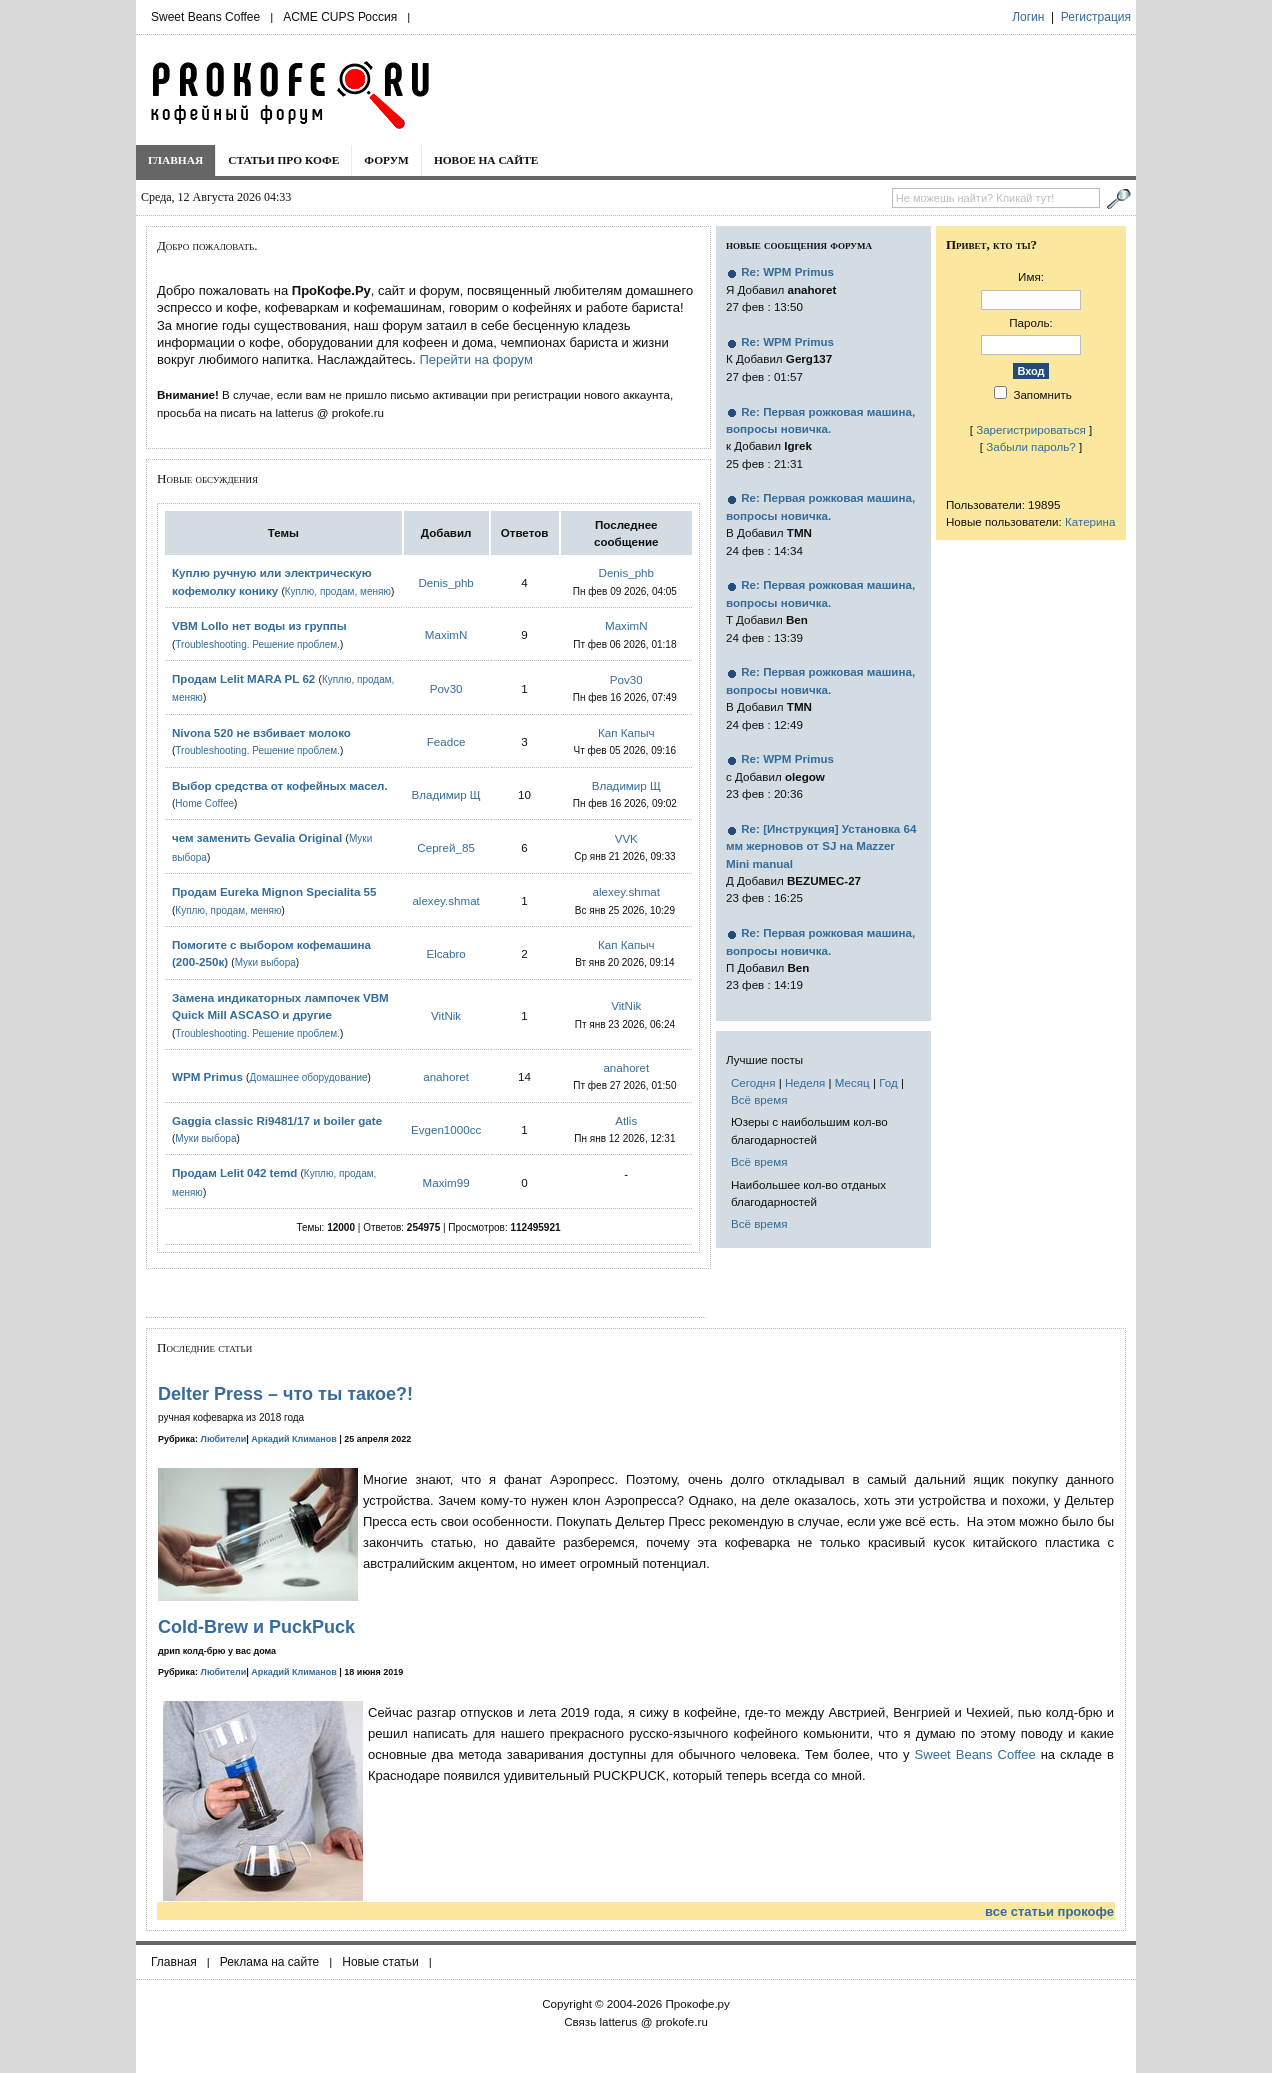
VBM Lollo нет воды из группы (259, 625)
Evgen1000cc (446, 1129)
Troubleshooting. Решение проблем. (257, 644)
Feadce (446, 741)
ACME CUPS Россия (340, 17)
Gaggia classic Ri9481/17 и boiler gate (277, 1120)
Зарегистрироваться (1031, 429)
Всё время (759, 1099)
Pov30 (446, 688)
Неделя (805, 1082)
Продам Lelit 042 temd (234, 1172)
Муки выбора (265, 962)
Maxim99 (446, 1182)
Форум (386, 160)
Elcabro (445, 953)
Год (888, 1082)
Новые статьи (380, 1962)
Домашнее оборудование (308, 1077)
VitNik (446, 1015)
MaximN (446, 634)
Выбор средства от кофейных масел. (280, 785)
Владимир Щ (446, 794)
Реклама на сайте (270, 1962)
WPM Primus (209, 1076)
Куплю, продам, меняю (338, 591)
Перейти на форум (475, 359)
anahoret (446, 1076)
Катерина (1090, 521)
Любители (224, 1439)
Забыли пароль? (1031, 446)
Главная (175, 160)
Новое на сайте (486, 160)
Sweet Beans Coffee (205, 17)
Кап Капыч (626, 732)
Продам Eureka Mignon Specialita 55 (274, 891)
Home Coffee (204, 803)
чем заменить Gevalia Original (257, 837)
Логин (1028, 17)
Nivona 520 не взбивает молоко (261, 732)
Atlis (626, 1120)
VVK (626, 838)
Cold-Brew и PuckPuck (256, 1627)
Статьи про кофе (283, 160)
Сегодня (753, 1082)
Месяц (852, 1082)
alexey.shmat (445, 900)
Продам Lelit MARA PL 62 (243, 678)
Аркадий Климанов (294, 1439)
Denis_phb (445, 582)
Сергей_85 (446, 847)
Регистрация (1096, 17)
